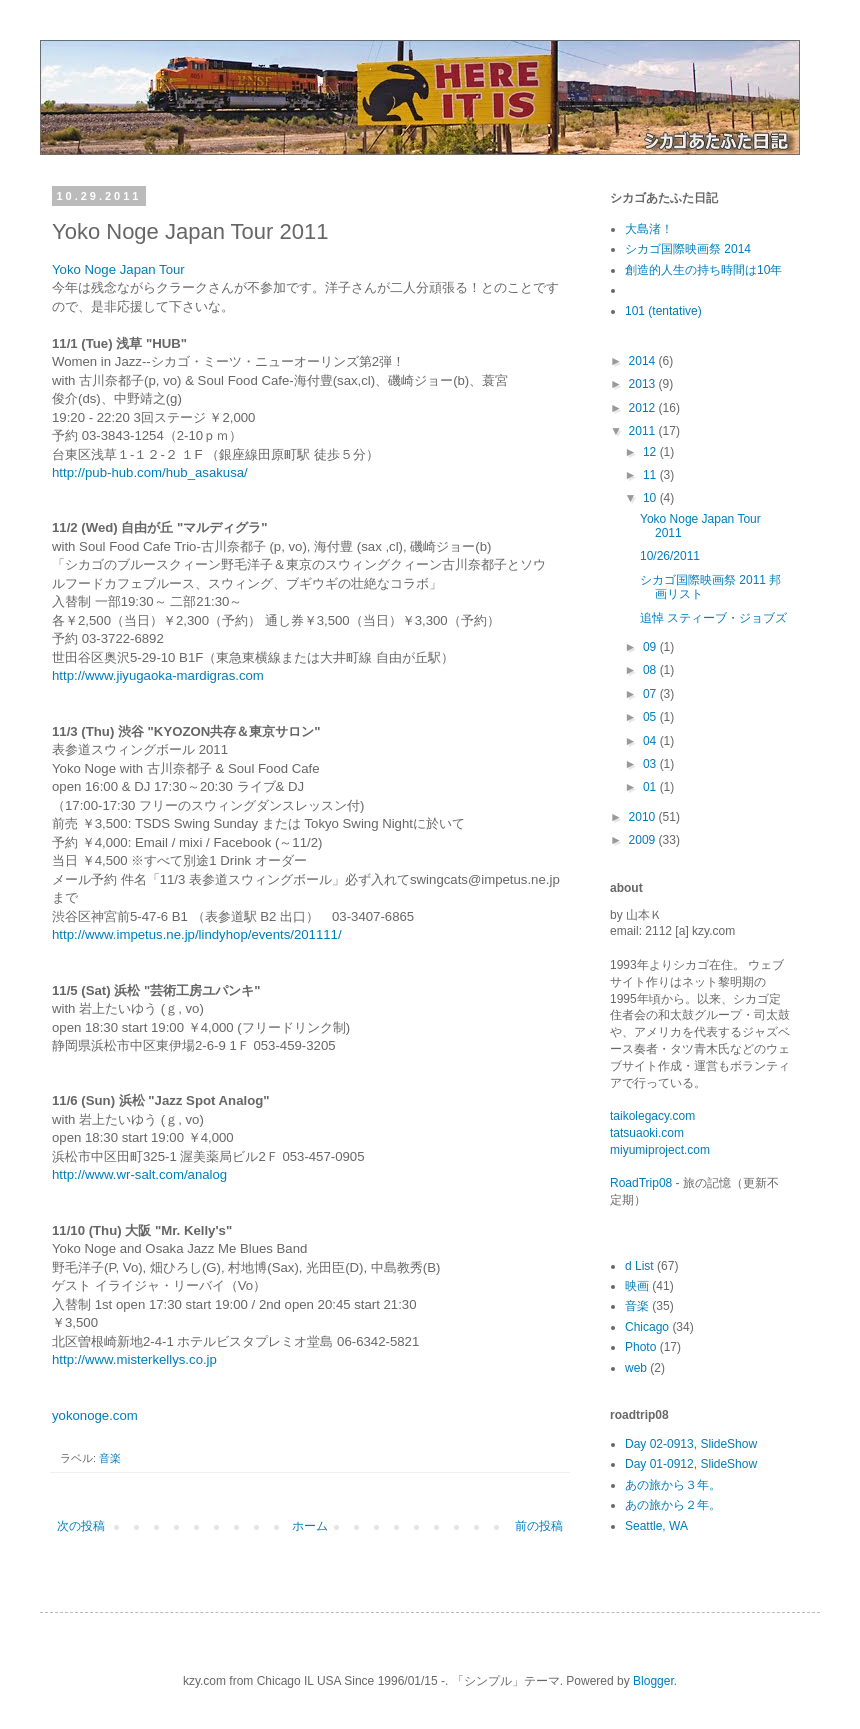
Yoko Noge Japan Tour (118, 269)
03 (651, 764)
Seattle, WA (656, 1526)
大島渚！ (649, 229)
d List (639, 1266)
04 (651, 741)
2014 (644, 361)
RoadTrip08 (641, 1183)
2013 (644, 384)
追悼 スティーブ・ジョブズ (713, 618)
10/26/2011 (670, 556)
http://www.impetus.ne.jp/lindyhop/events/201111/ (197, 934)
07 (651, 694)
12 (651, 452)
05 (651, 717)
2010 (644, 817)
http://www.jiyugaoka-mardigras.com (158, 675)
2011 (644, 431)
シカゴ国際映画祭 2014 (688, 249)
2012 (644, 408)
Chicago (647, 1327)
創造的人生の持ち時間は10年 (703, 270)
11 (651, 475)
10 (651, 498)
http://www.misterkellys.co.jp (134, 1359)
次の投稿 (81, 1526)
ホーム (310, 1526)
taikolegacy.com (652, 1116)
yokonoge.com (95, 1415)
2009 (644, 840)
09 (651, 647)
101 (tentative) (663, 311)
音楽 (110, 1458)
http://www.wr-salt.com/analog (139, 1174)
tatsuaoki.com (647, 1133)
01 (651, 787)
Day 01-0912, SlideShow (691, 1464)
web (636, 1368)
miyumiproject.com (660, 1150)
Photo (640, 1347)
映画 (637, 1286)
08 (651, 670)
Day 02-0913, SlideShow (691, 1444)
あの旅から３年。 (673, 1485)
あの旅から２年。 (673, 1505)
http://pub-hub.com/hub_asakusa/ (150, 472)
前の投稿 (539, 1526)
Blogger (653, 1681)
